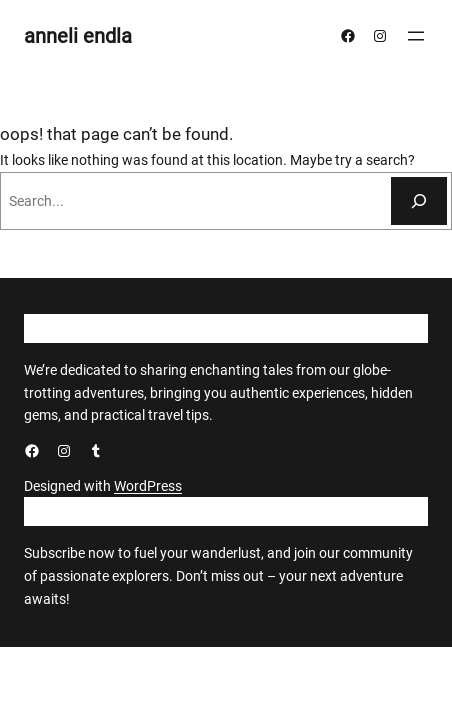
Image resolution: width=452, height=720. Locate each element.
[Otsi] (419, 201)
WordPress (148, 486)
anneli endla (78, 36)
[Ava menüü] (416, 36)
